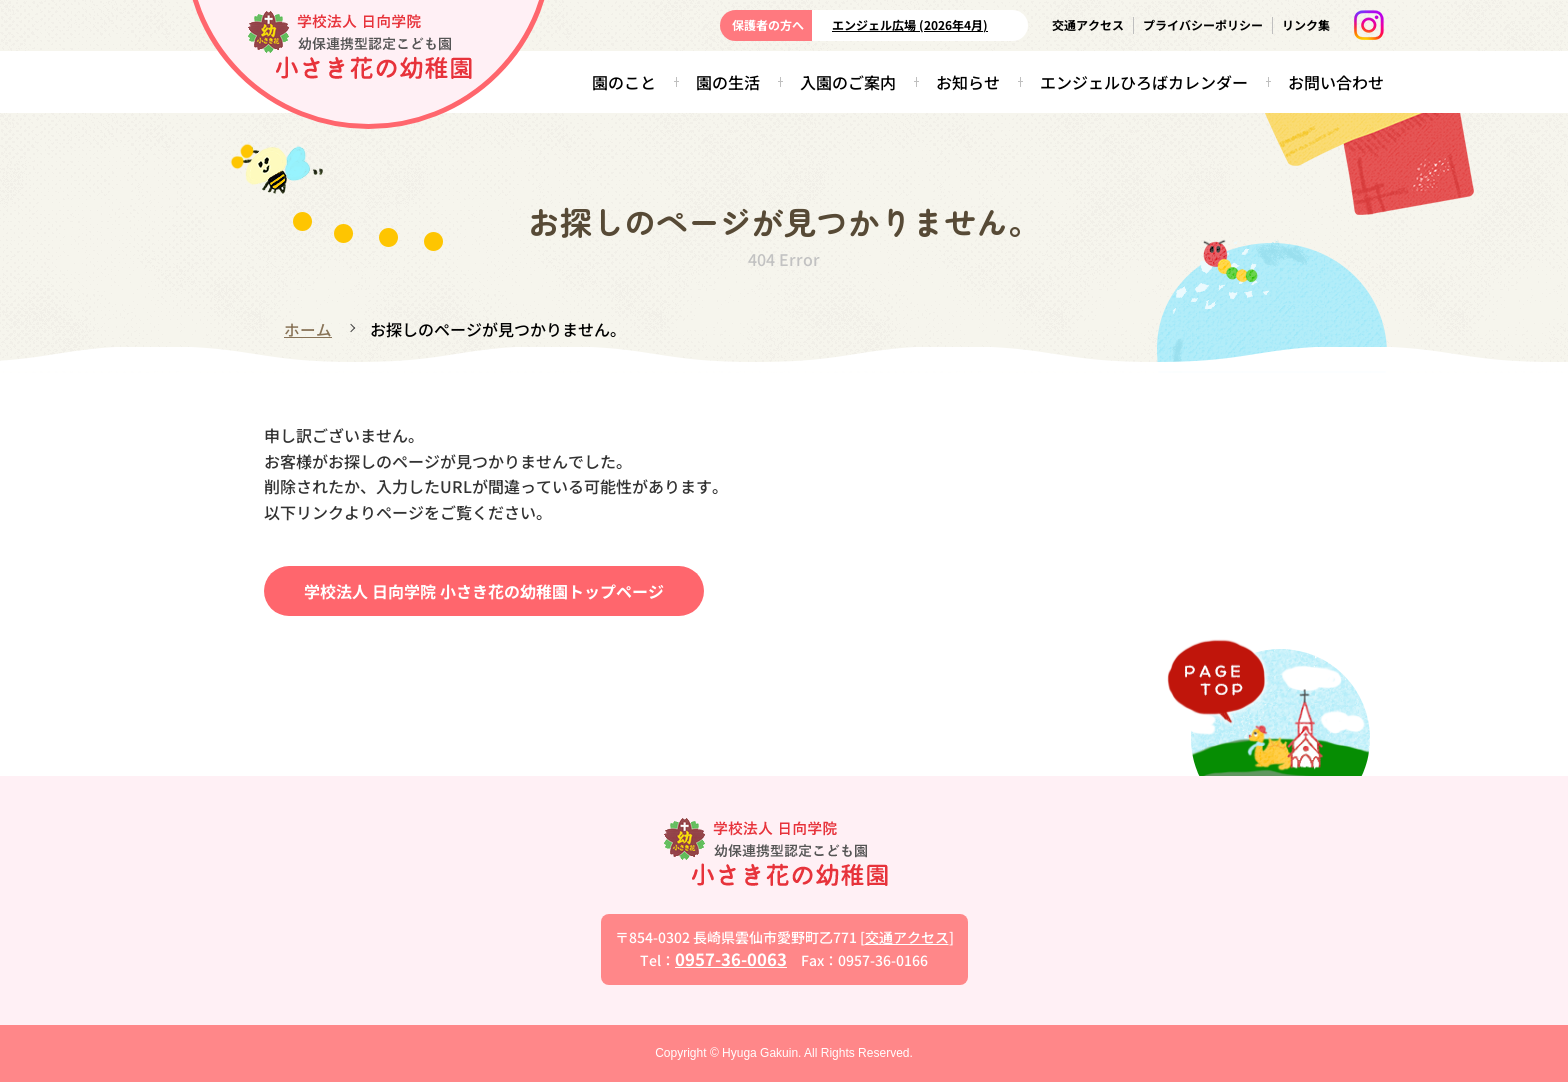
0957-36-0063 (731, 959)
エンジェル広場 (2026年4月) (910, 24)
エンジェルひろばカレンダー (1144, 82)
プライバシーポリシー (1203, 24)
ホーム (308, 329)
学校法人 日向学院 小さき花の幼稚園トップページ (484, 590)
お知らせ (968, 82)
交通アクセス (1088, 24)
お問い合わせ (1336, 82)
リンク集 (1306, 24)
